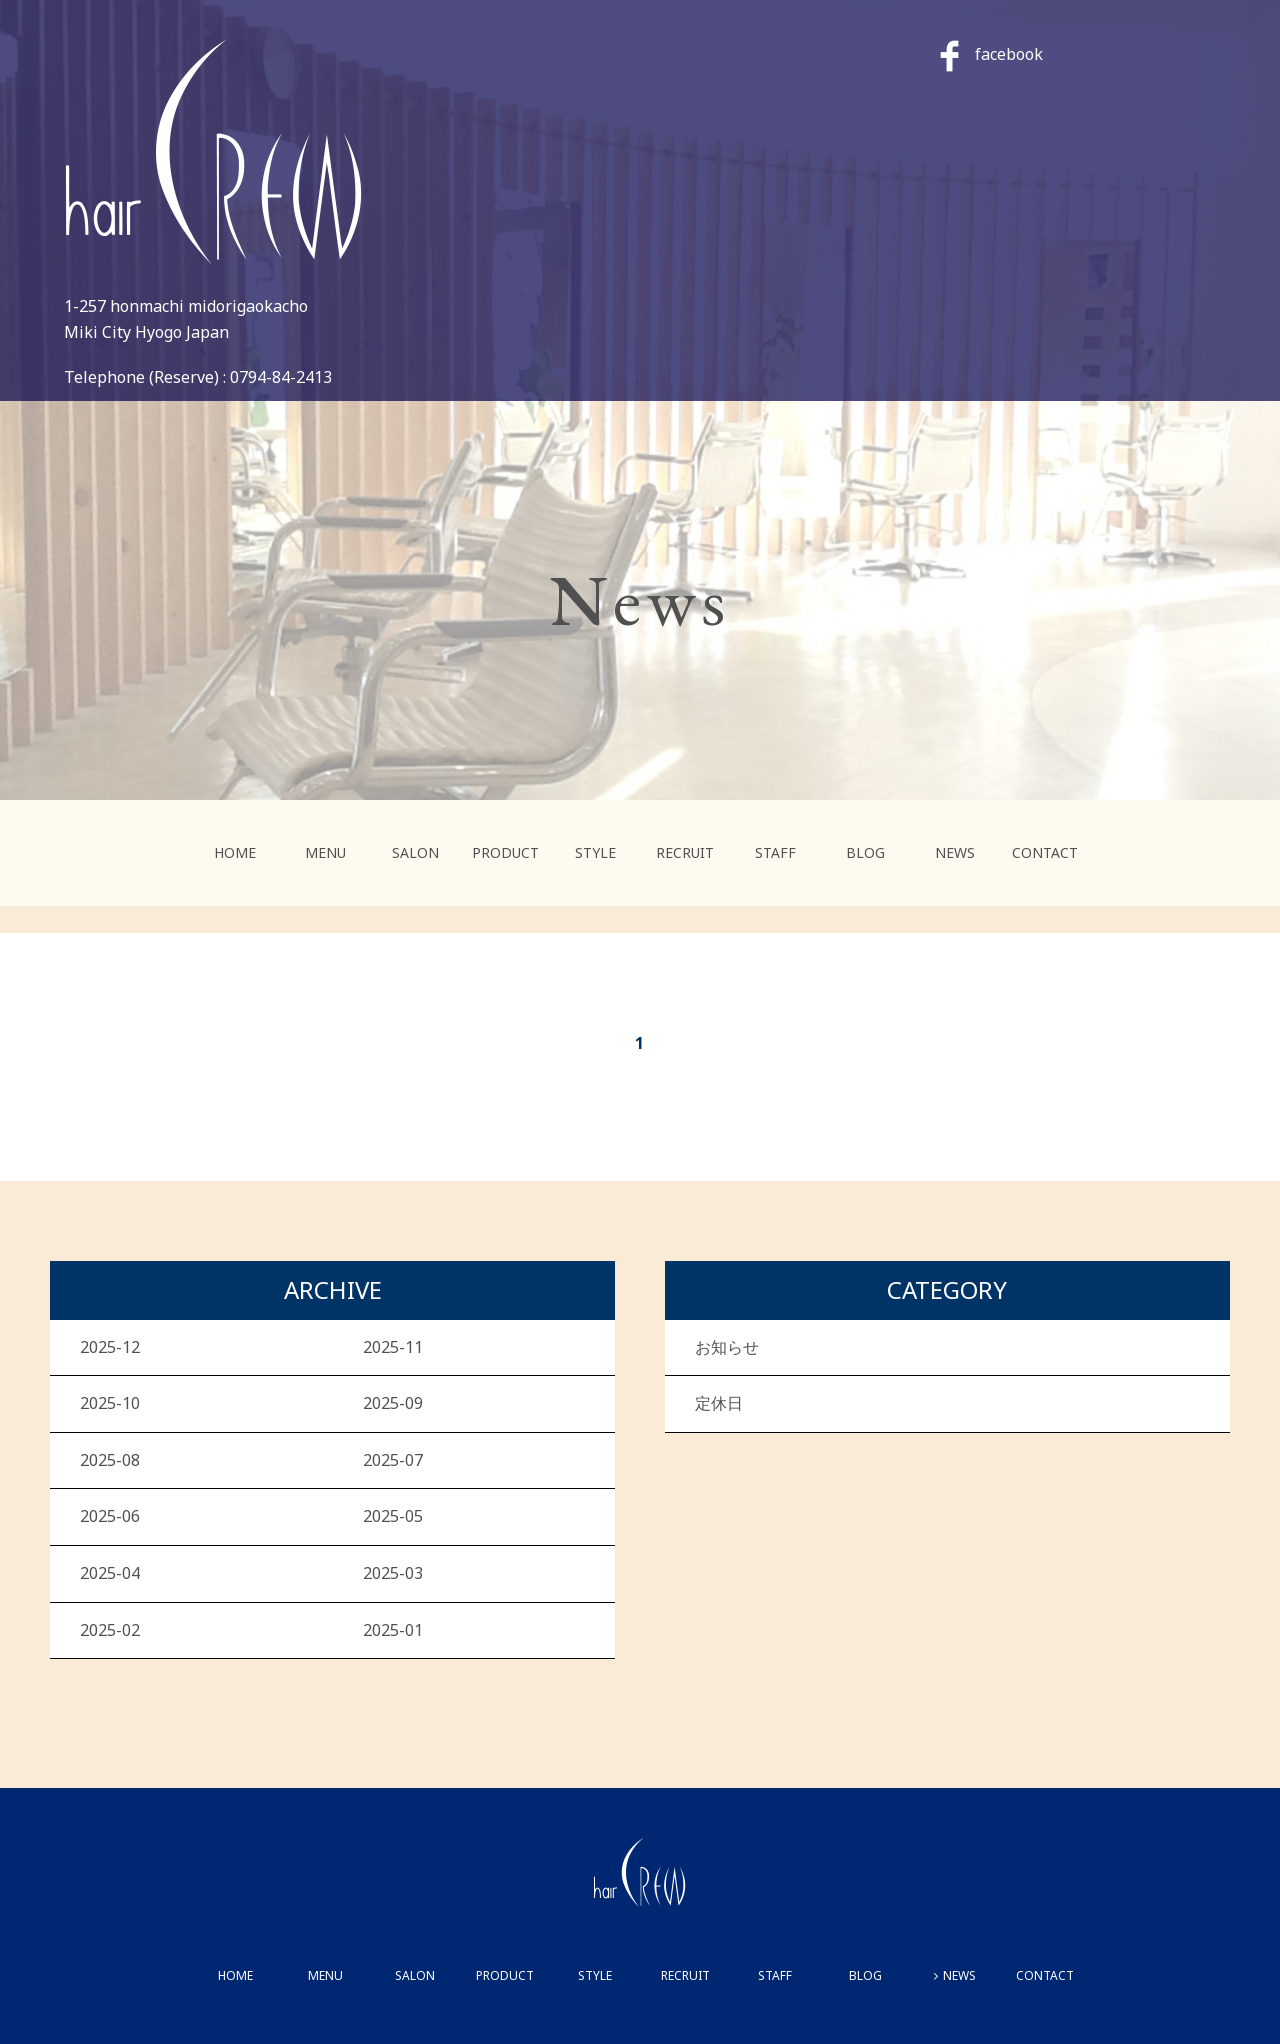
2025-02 (110, 1630)
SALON (415, 852)
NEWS (955, 852)
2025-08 (110, 1460)
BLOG (865, 852)
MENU (325, 852)
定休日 (719, 1403)
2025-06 (110, 1516)
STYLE (595, 852)
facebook (991, 54)
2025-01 (393, 1630)
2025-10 (110, 1403)
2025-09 (393, 1403)
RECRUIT (685, 852)
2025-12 (110, 1347)
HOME (235, 852)
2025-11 (393, 1347)
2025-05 (393, 1516)
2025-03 (393, 1573)
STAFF (775, 852)
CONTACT (1045, 852)
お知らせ (727, 1347)
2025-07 (393, 1460)
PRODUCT (505, 852)
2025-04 (110, 1573)
